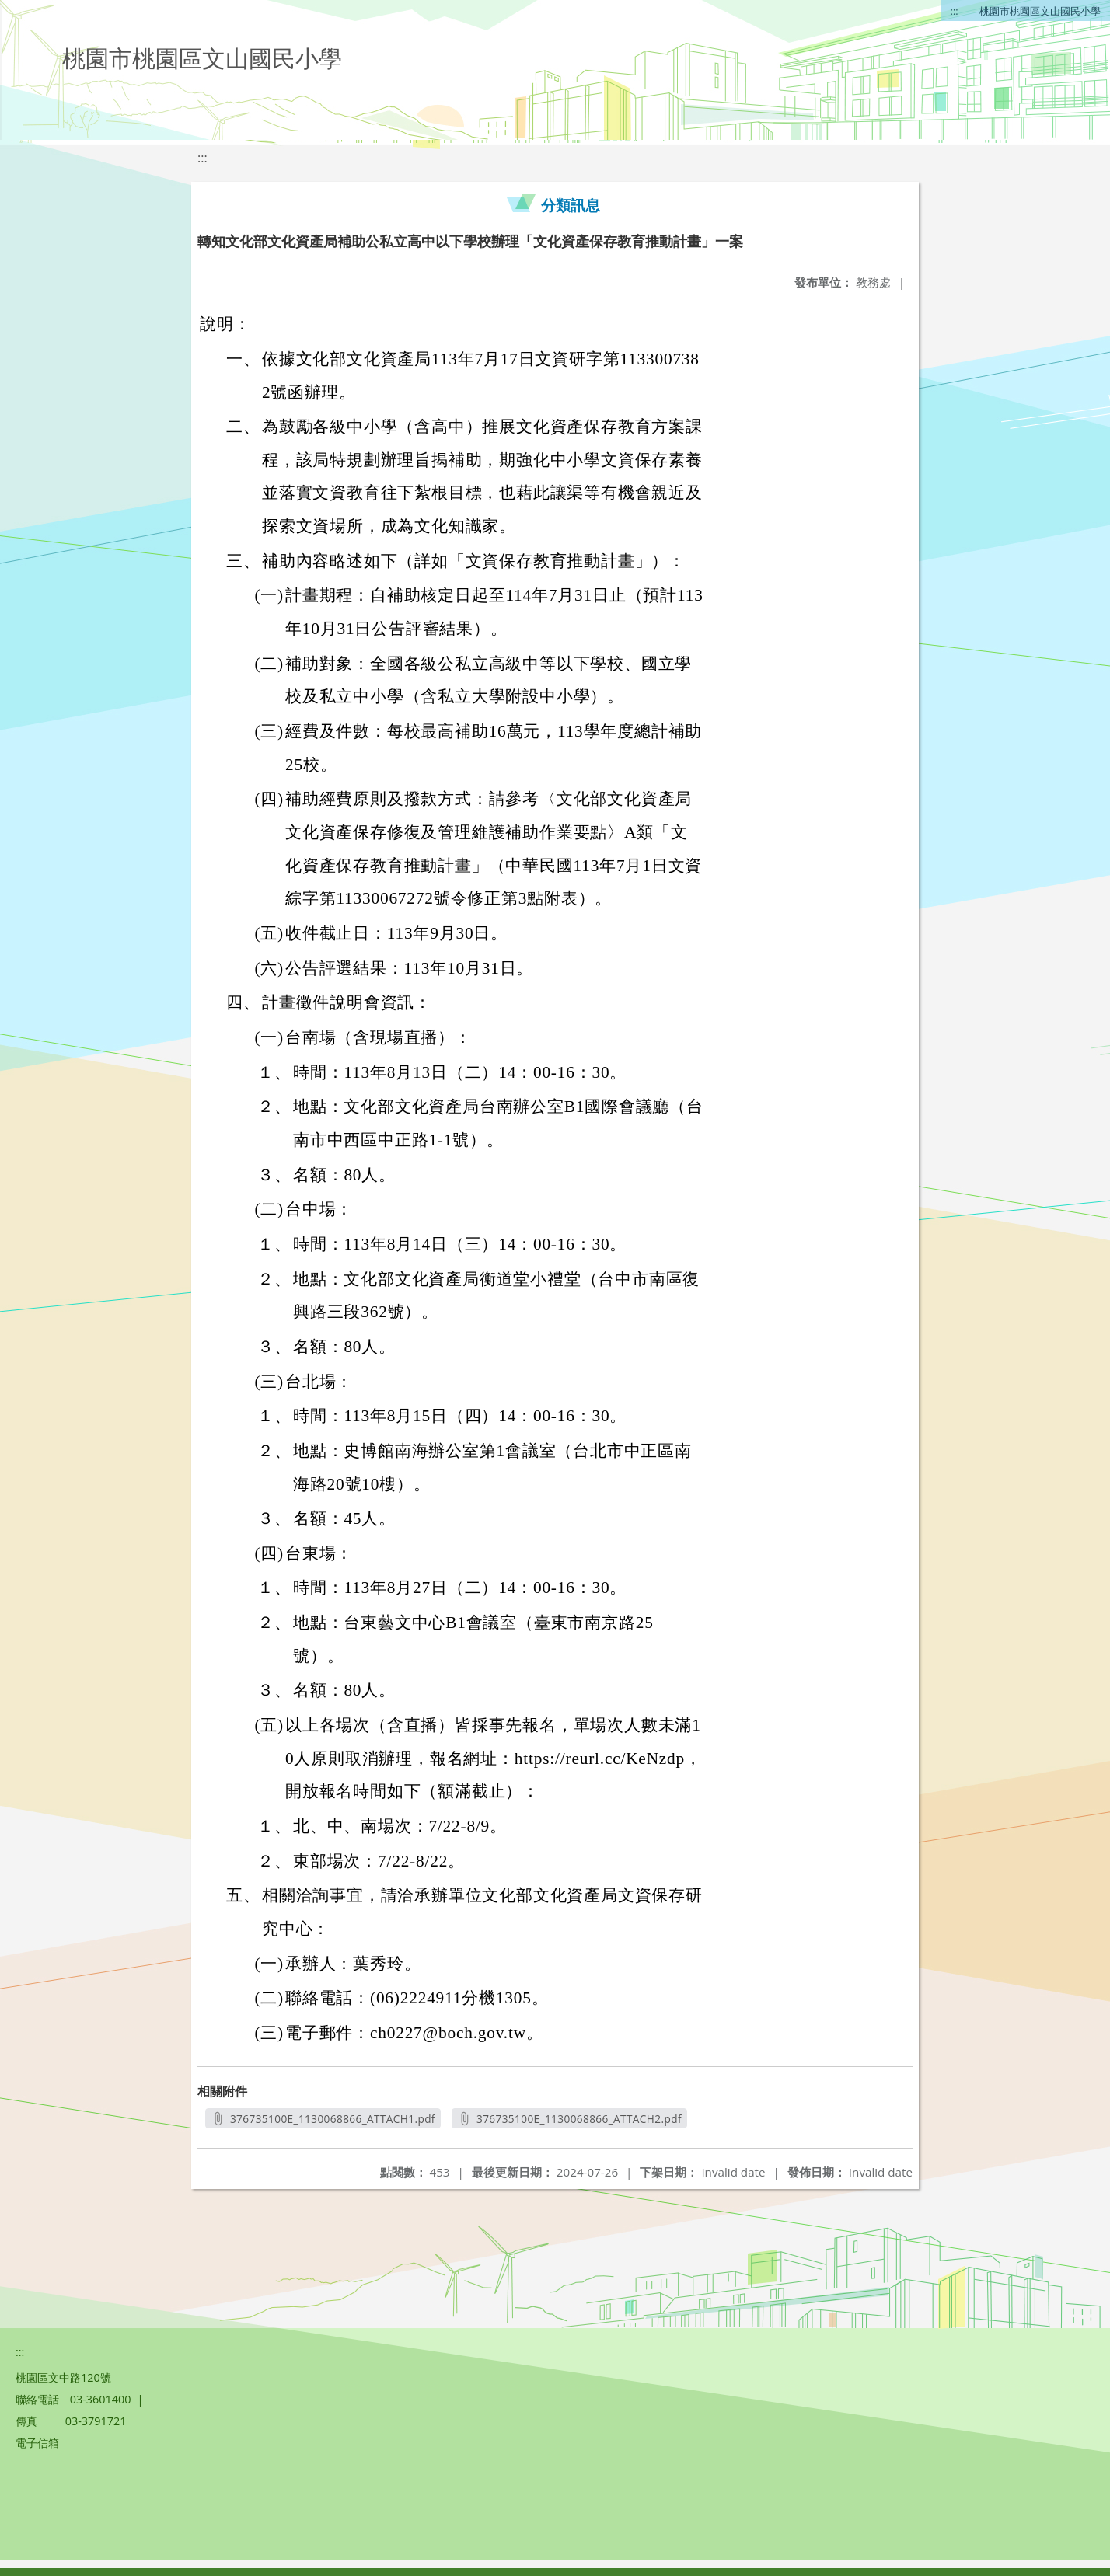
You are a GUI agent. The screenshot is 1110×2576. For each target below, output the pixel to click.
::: (954, 11)
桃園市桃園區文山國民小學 (1040, 11)
